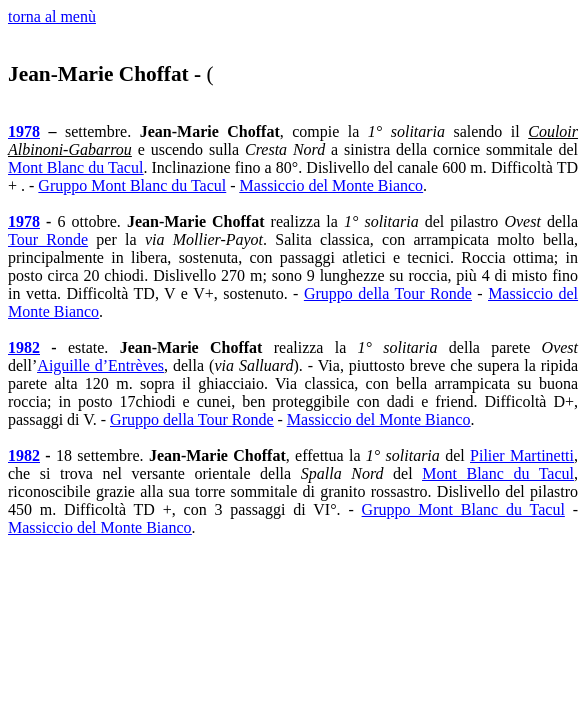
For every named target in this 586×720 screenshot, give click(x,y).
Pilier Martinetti (522, 455)
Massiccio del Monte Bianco (332, 185)
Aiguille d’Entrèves (100, 365)
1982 (24, 347)
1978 (24, 131)
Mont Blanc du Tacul (75, 167)
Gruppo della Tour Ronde (388, 293)
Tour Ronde (48, 239)
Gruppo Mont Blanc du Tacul (132, 185)
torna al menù (52, 16)
